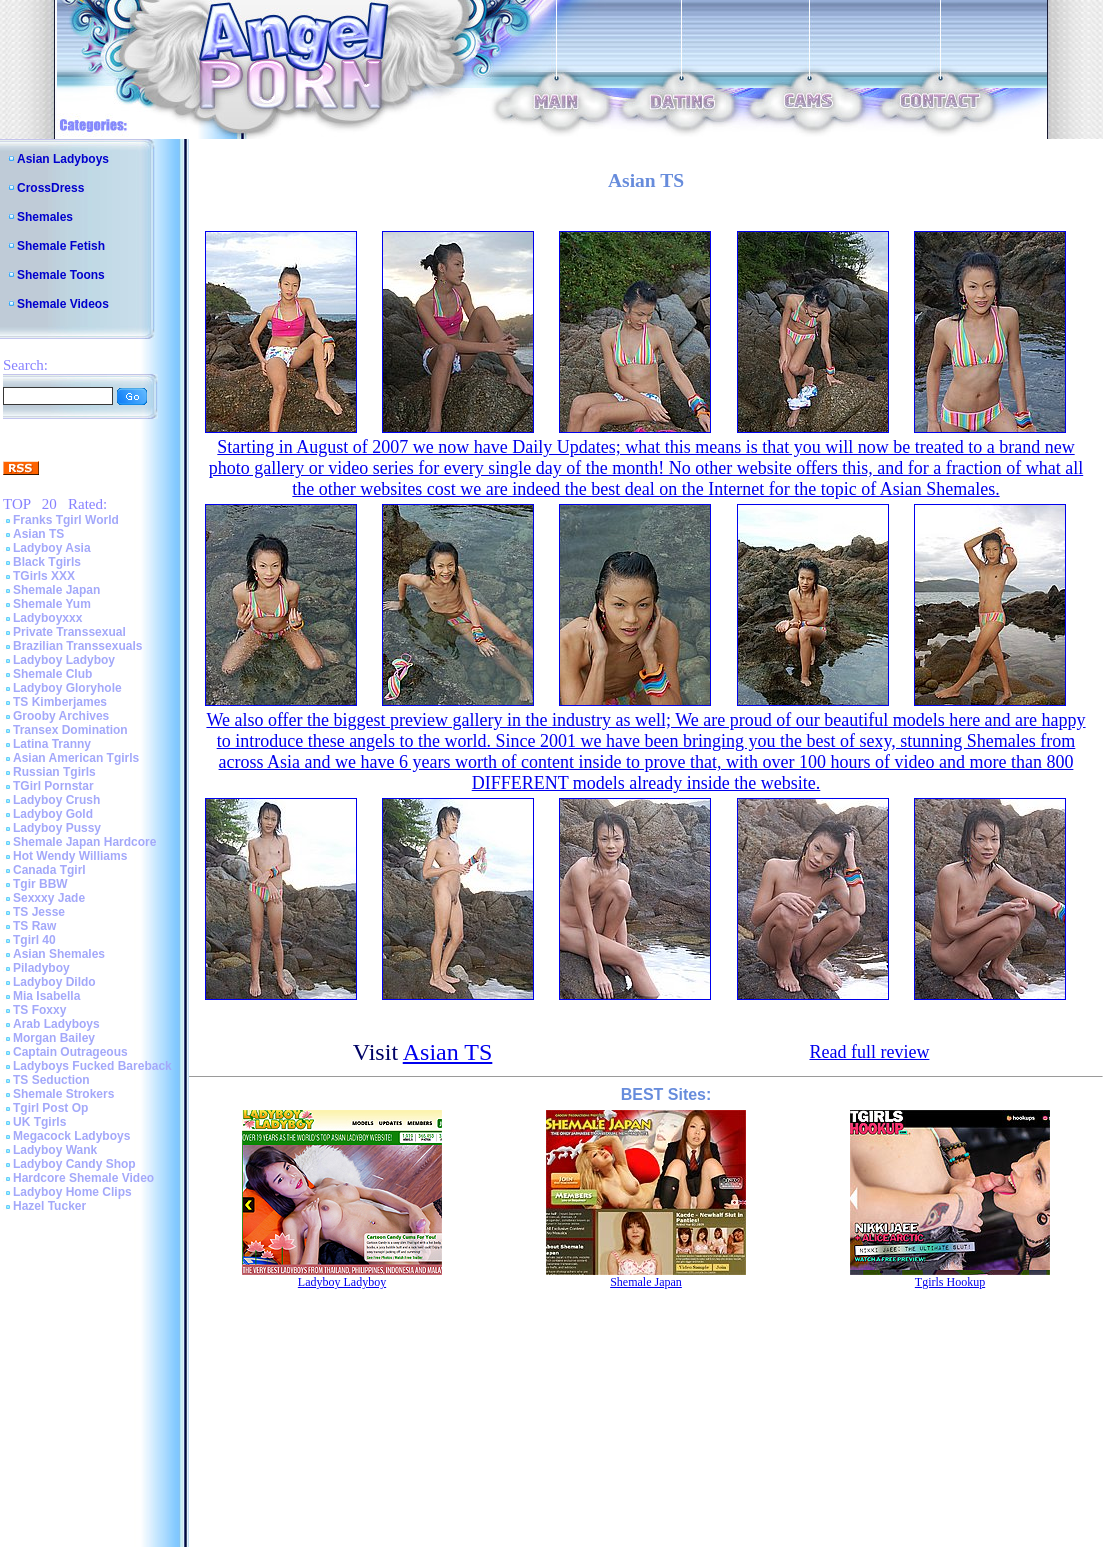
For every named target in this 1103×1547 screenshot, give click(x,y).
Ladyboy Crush (56, 800)
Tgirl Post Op (50, 1108)
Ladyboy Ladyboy (64, 660)
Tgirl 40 (34, 940)
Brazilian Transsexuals (77, 646)
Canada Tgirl (49, 870)
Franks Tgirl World (66, 520)
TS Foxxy (39, 1010)
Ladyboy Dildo (54, 982)
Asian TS (38, 534)
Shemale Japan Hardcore (84, 842)
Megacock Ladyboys (71, 1136)
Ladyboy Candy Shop (74, 1164)
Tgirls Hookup (950, 1282)
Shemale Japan (56, 590)
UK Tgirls (39, 1122)
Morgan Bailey (54, 1038)
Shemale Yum (52, 604)
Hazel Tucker (49, 1206)
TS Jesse (39, 912)
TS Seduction (51, 1080)
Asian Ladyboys (63, 159)
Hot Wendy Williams (70, 856)
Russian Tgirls (54, 772)
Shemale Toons (61, 275)
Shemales (45, 217)
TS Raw (34, 926)
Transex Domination (70, 730)
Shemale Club (52, 674)
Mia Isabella (46, 996)
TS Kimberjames (60, 702)
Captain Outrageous (70, 1052)
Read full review (869, 1052)
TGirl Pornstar (53, 786)
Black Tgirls (47, 562)
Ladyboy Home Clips (72, 1192)
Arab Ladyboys (56, 1024)
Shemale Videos (63, 304)
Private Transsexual (69, 632)
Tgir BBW (40, 884)
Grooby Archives (61, 716)
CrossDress (50, 188)
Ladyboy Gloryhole (67, 688)
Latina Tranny (52, 744)
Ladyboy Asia (52, 548)
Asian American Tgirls (76, 758)
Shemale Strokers (63, 1094)
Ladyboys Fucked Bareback (92, 1066)
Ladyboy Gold (53, 814)
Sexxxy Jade (49, 898)
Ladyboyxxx (47, 618)
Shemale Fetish (61, 246)
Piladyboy (41, 968)
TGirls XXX (44, 576)
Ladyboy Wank (55, 1150)
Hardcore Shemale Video (83, 1178)
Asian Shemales (59, 954)
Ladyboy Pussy (57, 828)
